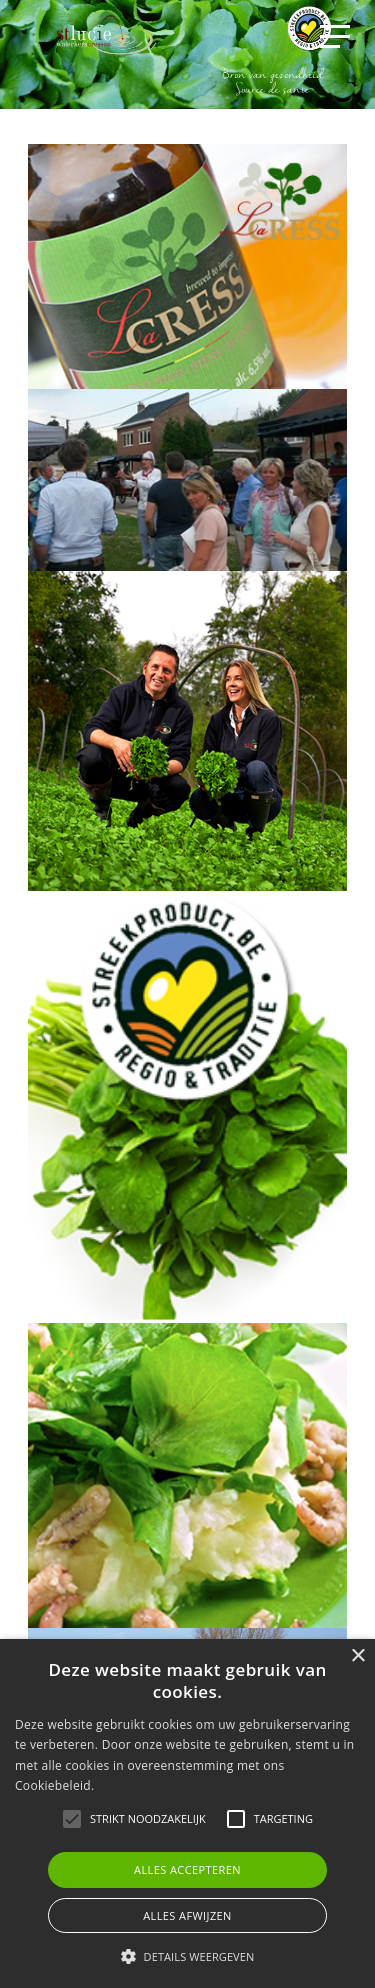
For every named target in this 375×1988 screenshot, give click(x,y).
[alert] (187, 1813)
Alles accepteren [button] (187, 1869)
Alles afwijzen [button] (187, 1915)
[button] (188, 1956)
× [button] (357, 1656)
